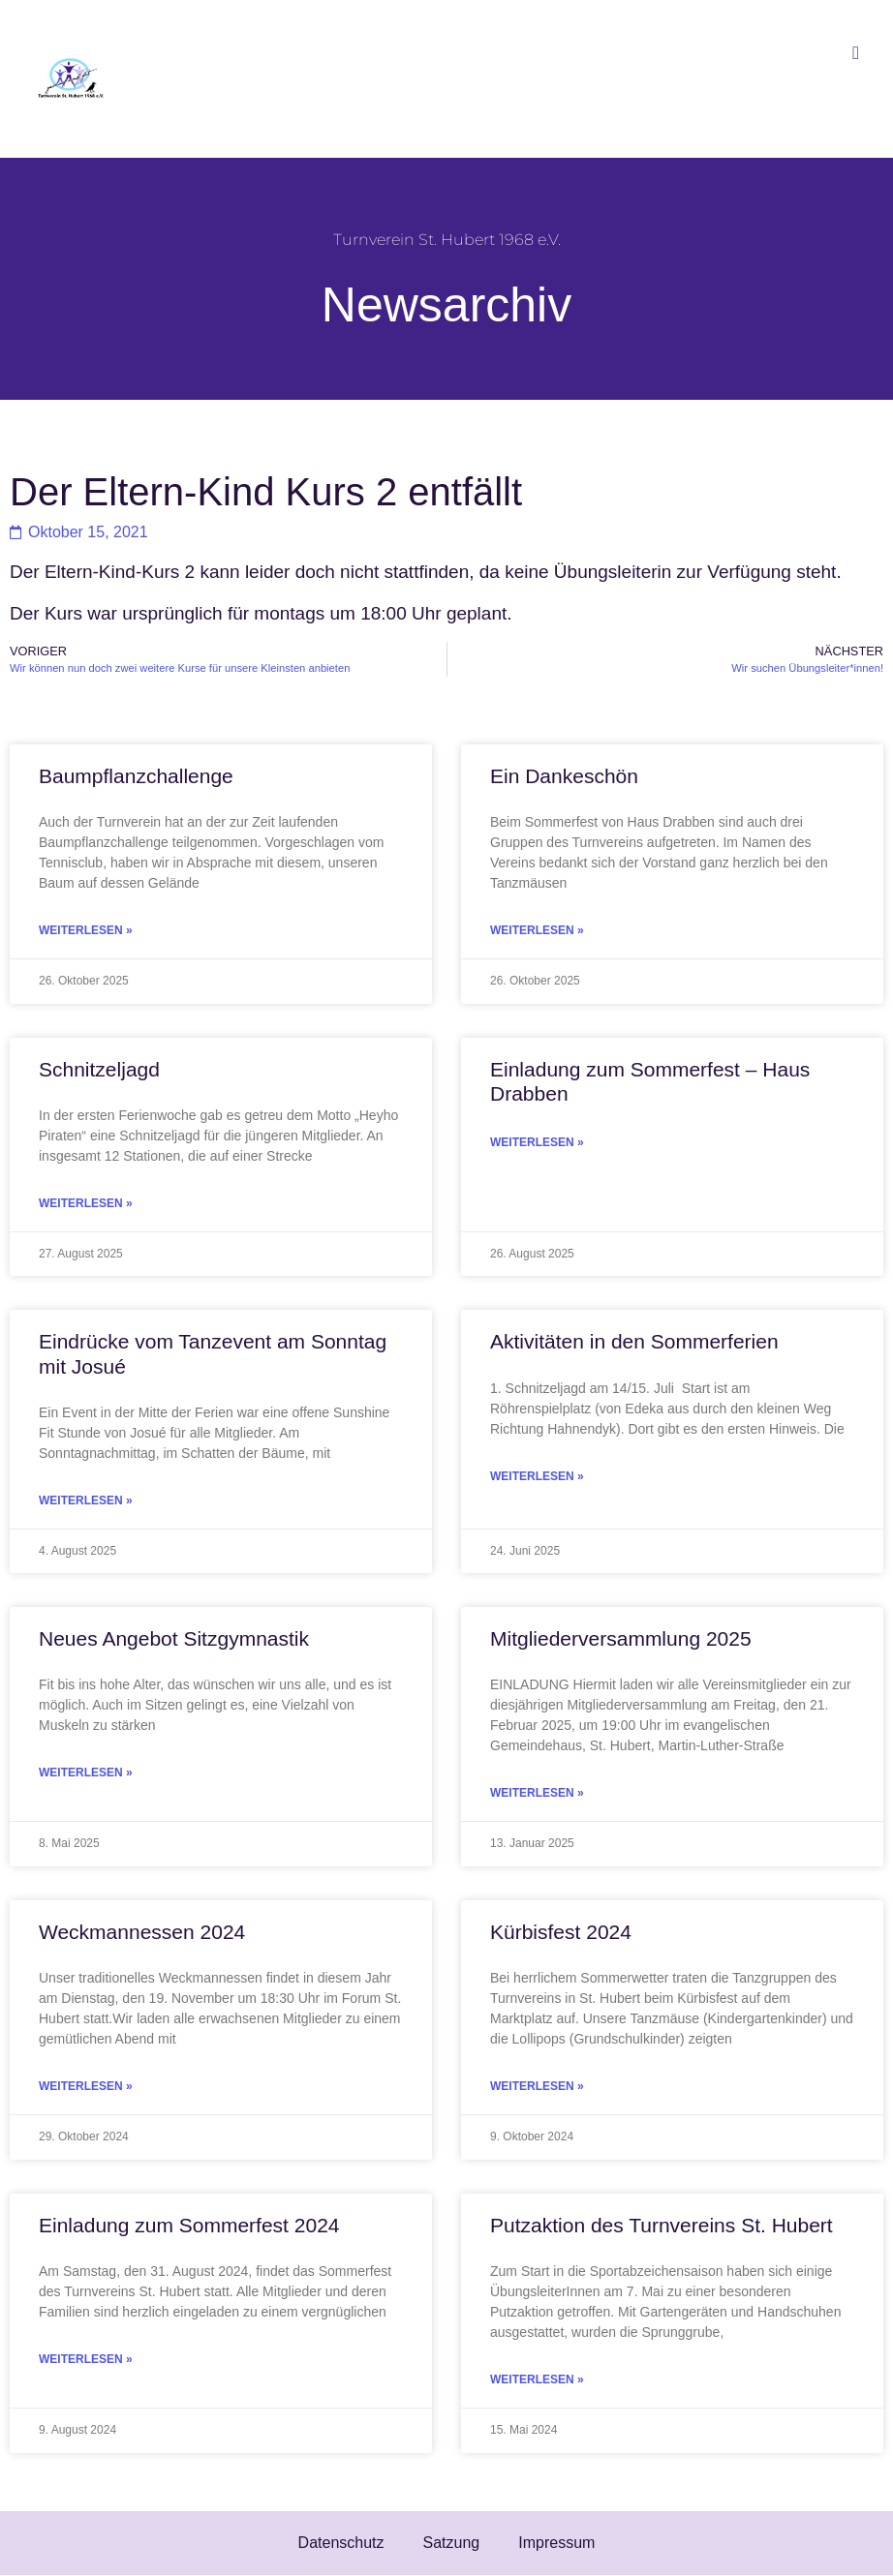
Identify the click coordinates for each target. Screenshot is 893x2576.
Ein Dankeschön (564, 776)
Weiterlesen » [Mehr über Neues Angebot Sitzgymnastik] (86, 1772)
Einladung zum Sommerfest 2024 (189, 2225)
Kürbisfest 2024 (560, 1932)
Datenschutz (341, 2542)
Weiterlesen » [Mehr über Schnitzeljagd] (86, 1203)
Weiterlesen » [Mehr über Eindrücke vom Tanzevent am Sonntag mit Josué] (86, 1500)
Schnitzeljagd (99, 1069)
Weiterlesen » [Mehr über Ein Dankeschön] (537, 930)
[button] (856, 53)
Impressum (556, 2542)
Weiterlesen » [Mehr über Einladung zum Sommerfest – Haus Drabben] (537, 1142)
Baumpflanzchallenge (136, 776)
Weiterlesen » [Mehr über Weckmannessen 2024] (86, 2086)
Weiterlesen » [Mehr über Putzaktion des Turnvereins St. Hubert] (537, 2379)
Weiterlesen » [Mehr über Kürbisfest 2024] (537, 2086)
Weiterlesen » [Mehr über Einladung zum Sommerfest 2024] (86, 2359)
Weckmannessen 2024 (142, 1932)
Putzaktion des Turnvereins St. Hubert (661, 2225)
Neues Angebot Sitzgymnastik (174, 1638)
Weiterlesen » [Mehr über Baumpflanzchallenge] (86, 930)
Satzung (451, 2542)
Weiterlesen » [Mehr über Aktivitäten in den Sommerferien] (537, 1476)
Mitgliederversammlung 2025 (621, 1638)
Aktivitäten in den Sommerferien (634, 1341)
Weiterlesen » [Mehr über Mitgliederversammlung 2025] (537, 1793)
